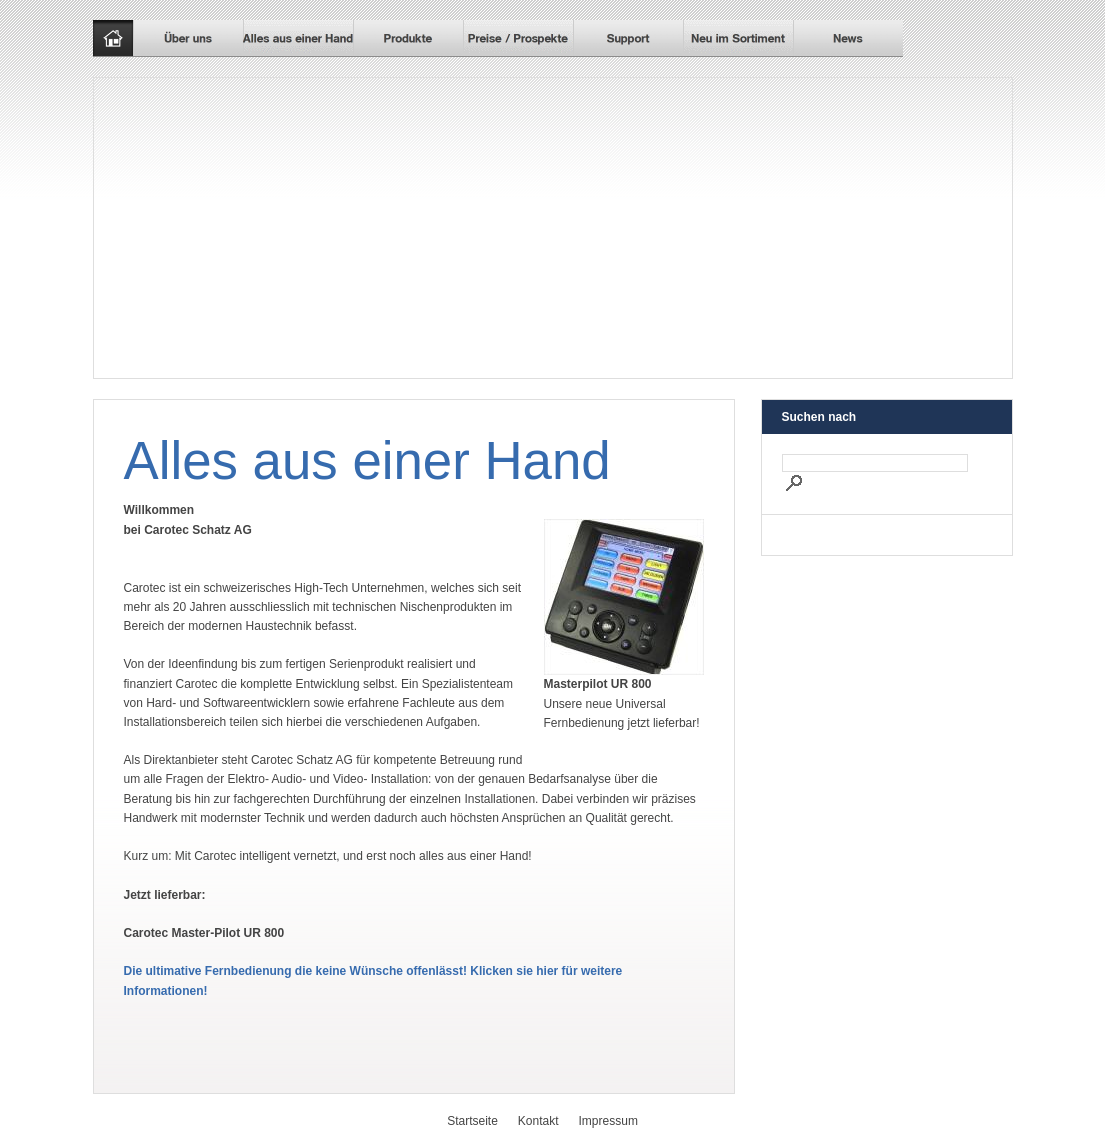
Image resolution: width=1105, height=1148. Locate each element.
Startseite (472, 1121)
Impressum (608, 1121)
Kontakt (538, 1121)
